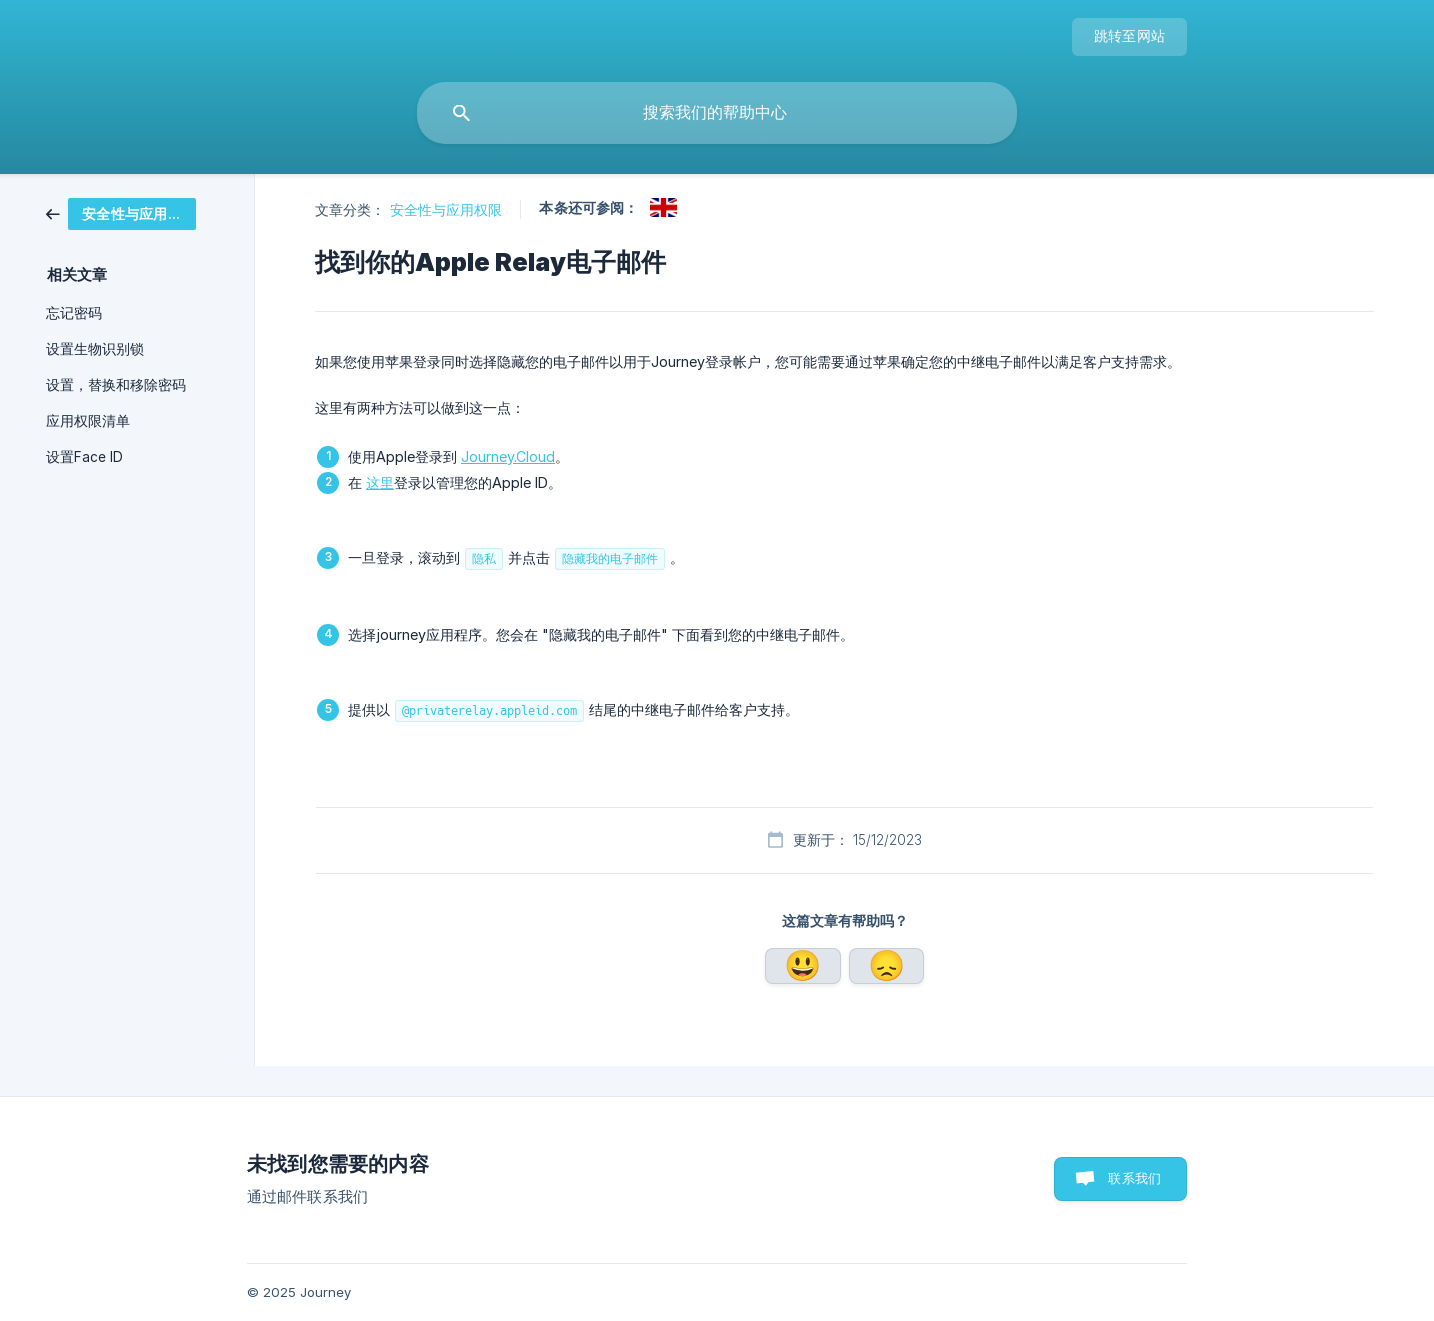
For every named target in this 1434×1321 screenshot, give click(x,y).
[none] (1129, 37)
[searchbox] (717, 113)
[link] (136, 214)
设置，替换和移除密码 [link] (116, 385)
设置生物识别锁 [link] (95, 349)
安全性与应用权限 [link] (446, 209)
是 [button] (802, 966)
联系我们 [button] (1134, 1178)
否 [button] (886, 966)
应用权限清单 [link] (88, 421)
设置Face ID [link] (84, 457)
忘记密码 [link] (74, 313)
